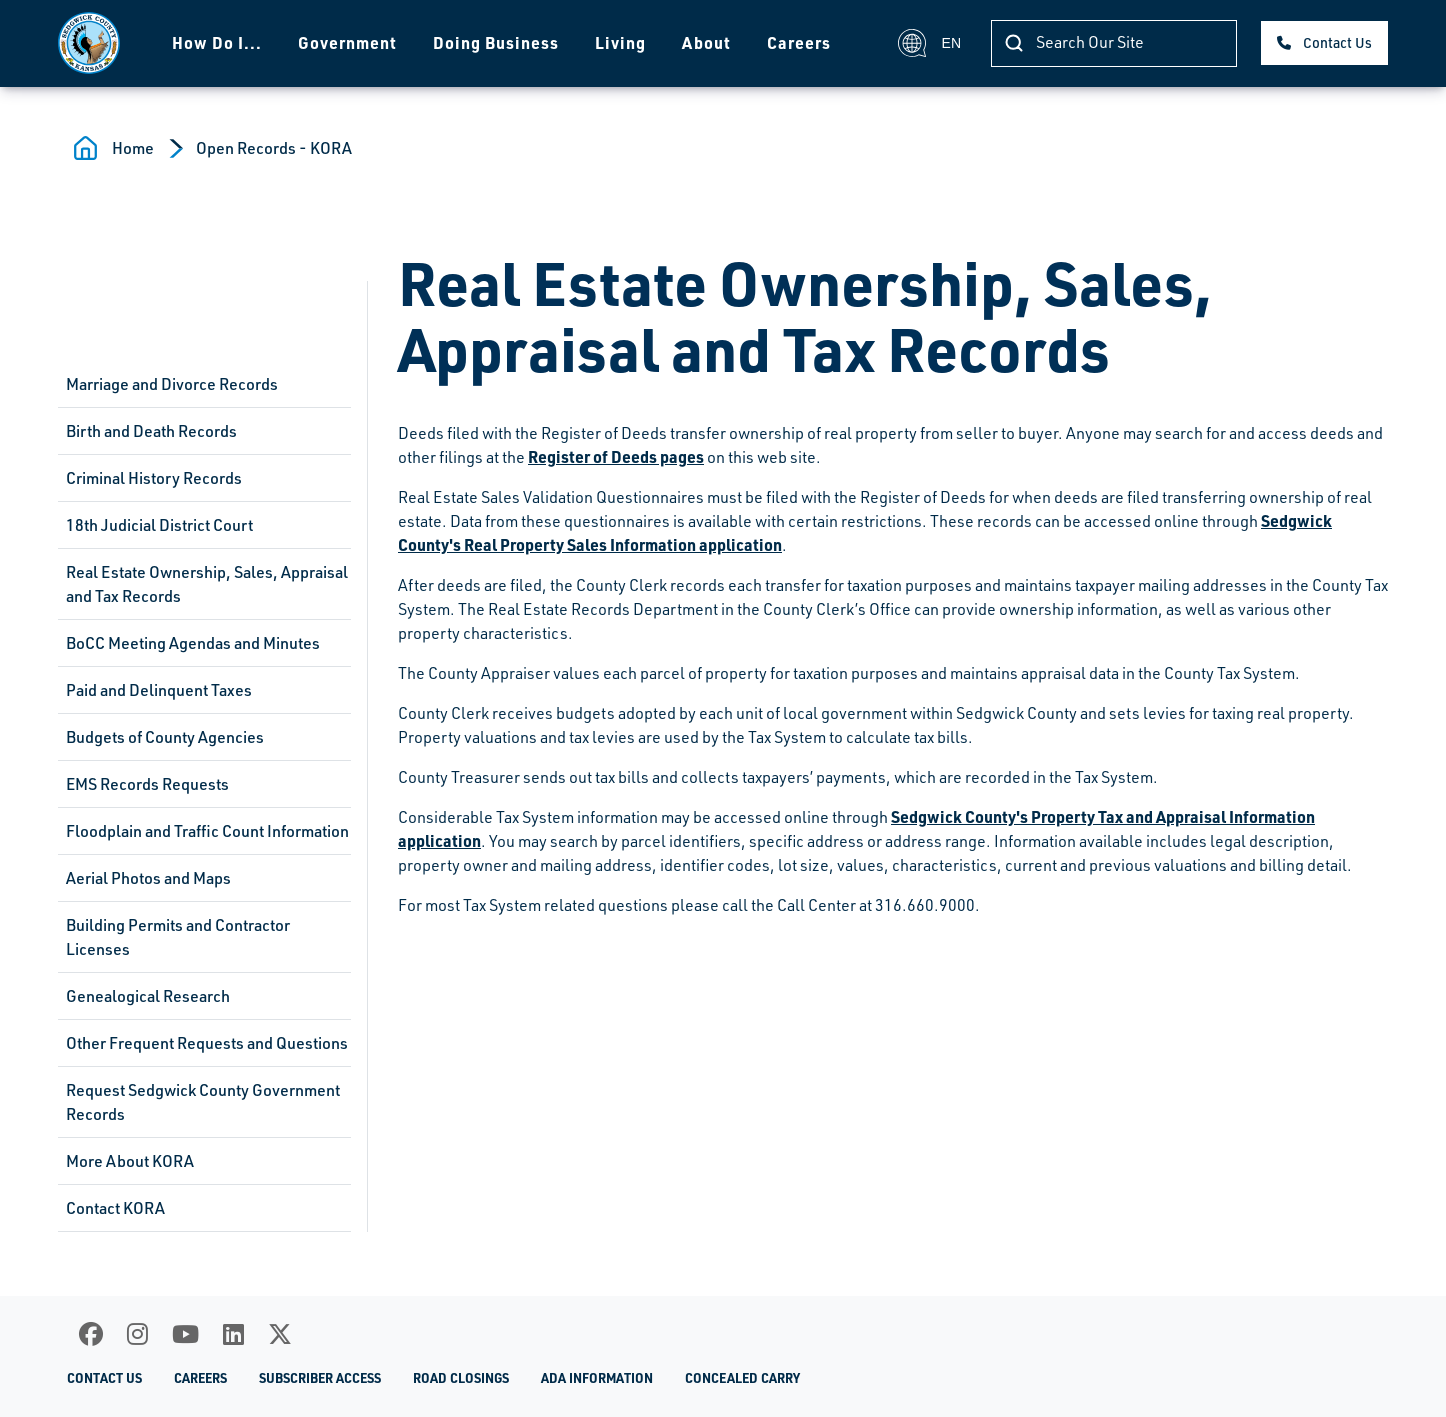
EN (929, 43)
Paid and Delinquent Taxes (159, 690)
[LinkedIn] (233, 1334)
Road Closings (461, 1378)
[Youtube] (185, 1334)
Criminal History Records (154, 478)
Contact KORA (115, 1208)
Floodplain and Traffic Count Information (207, 831)
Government (347, 42)
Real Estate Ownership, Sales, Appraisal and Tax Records (207, 584)
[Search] (1114, 43)
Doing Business (496, 42)
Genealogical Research (148, 996)
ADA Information (597, 1378)
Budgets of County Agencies (165, 737)
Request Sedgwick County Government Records (203, 1102)
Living (620, 42)
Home (133, 148)
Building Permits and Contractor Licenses (178, 937)
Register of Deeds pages (616, 456)
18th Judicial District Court (159, 525)
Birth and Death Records (151, 431)
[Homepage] (89, 43)
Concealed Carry (742, 1378)
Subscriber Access (320, 1378)
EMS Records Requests (147, 784)
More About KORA (130, 1161)
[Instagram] (137, 1334)
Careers (799, 42)
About (706, 42)
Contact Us (1337, 42)
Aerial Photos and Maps (148, 878)
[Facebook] (91, 1334)
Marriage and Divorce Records (172, 384)
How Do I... (217, 42)
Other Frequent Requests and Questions (207, 1043)
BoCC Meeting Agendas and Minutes (193, 643)
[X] (280, 1334)
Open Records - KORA (274, 148)
